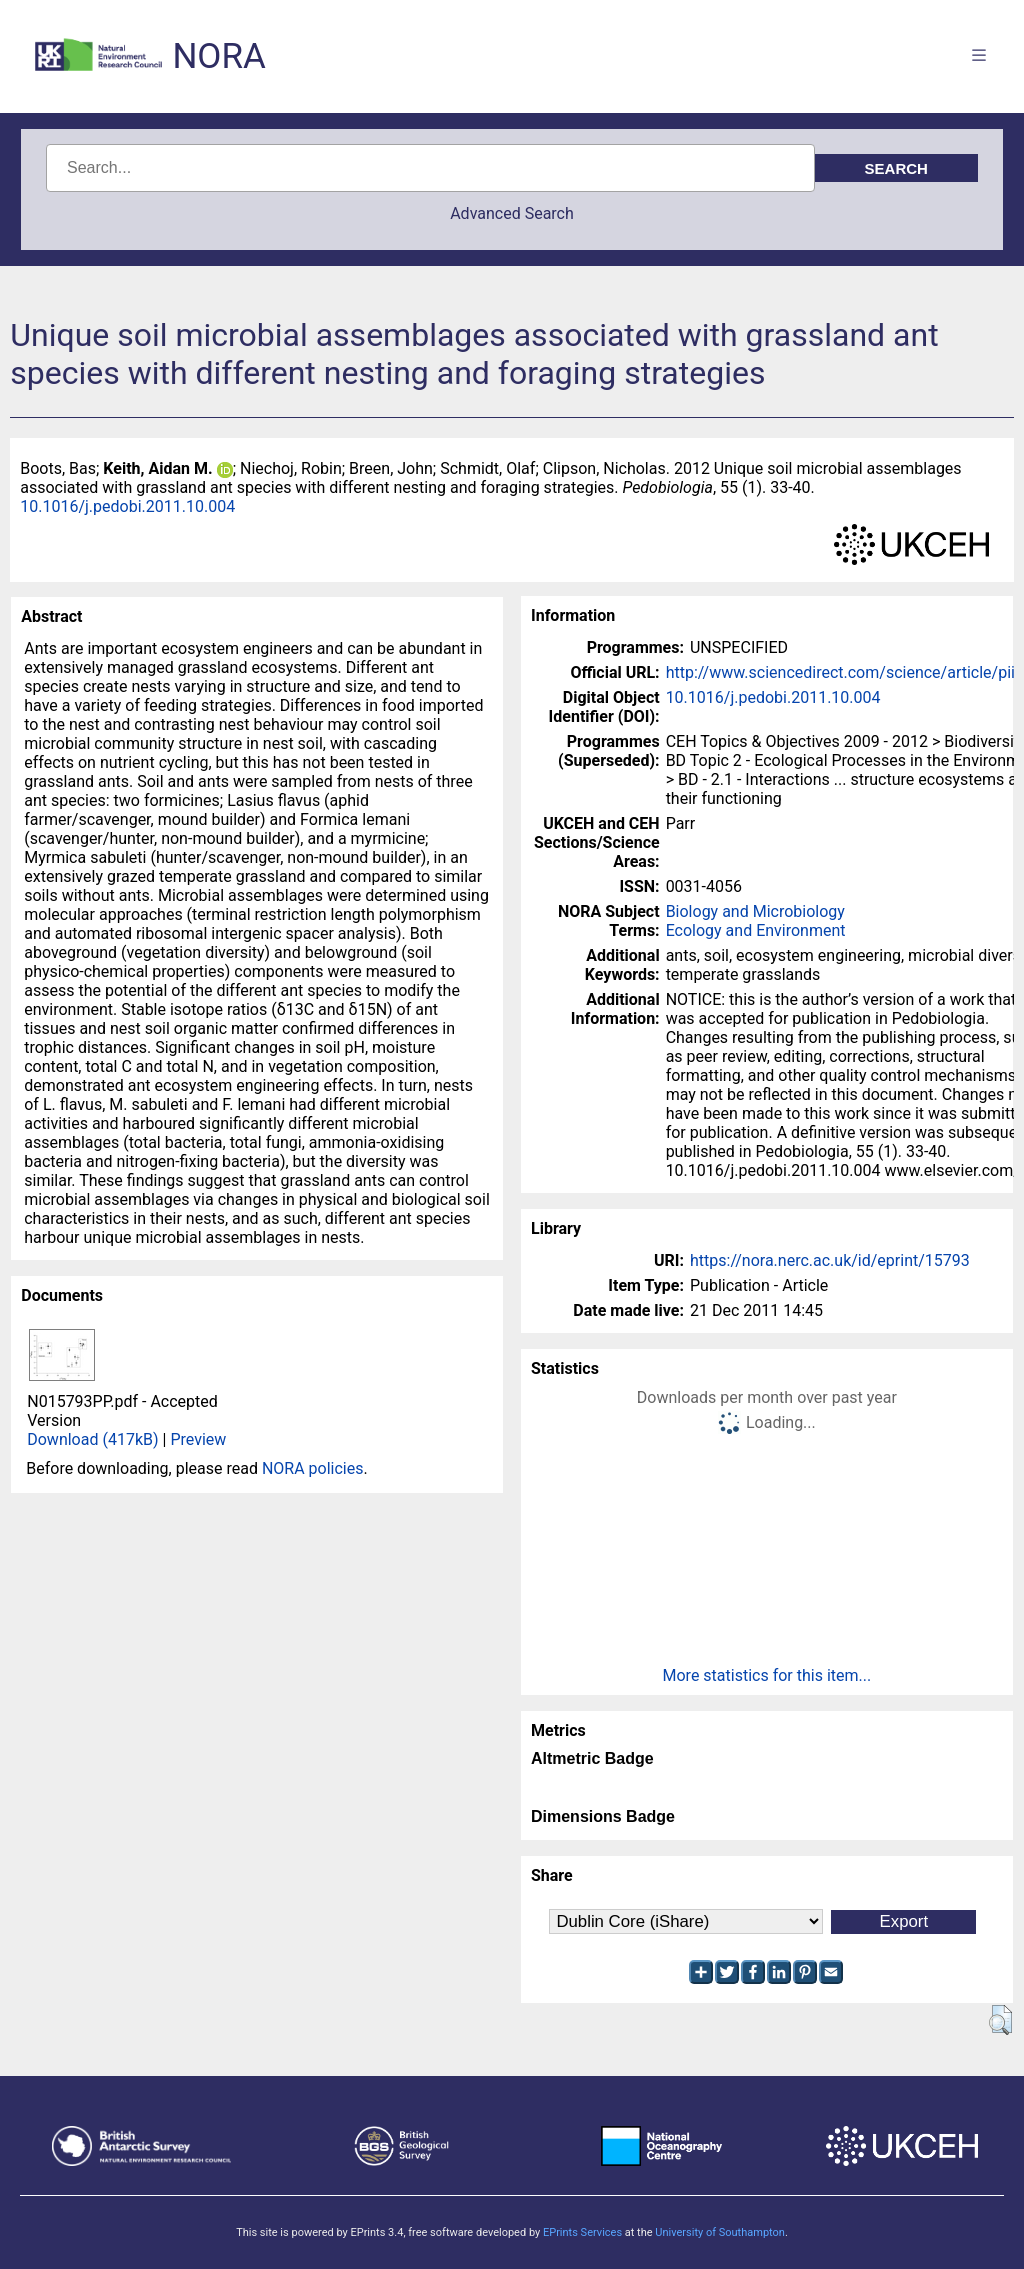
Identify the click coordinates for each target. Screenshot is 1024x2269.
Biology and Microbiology (755, 911)
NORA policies (313, 1468)
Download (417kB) (92, 1439)
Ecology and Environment (756, 930)
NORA (218, 56)
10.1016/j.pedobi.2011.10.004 (127, 506)
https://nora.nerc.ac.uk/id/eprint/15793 (830, 1260)
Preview (198, 1439)
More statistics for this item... (767, 1675)
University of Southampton (720, 2232)
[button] (1000, 2020)
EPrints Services (582, 2232)
